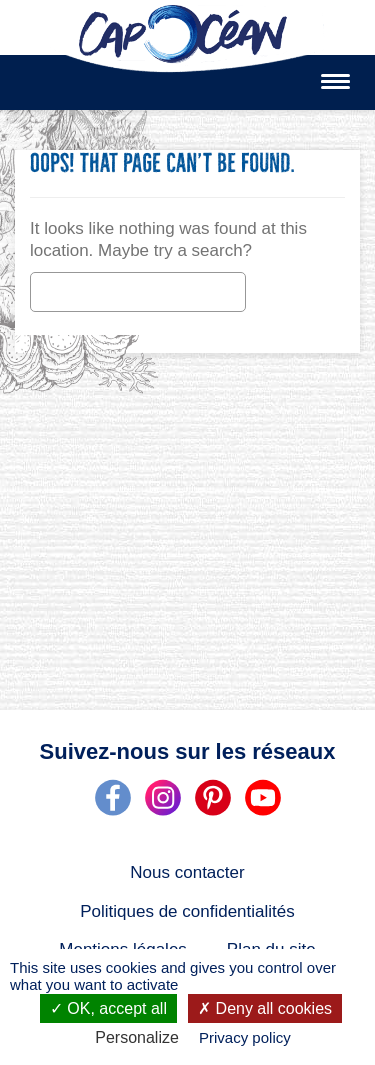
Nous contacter (187, 872)
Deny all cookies (265, 1008)
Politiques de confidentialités (187, 911)
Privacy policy (245, 1037)
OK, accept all (108, 1008)
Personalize (137, 1037)
